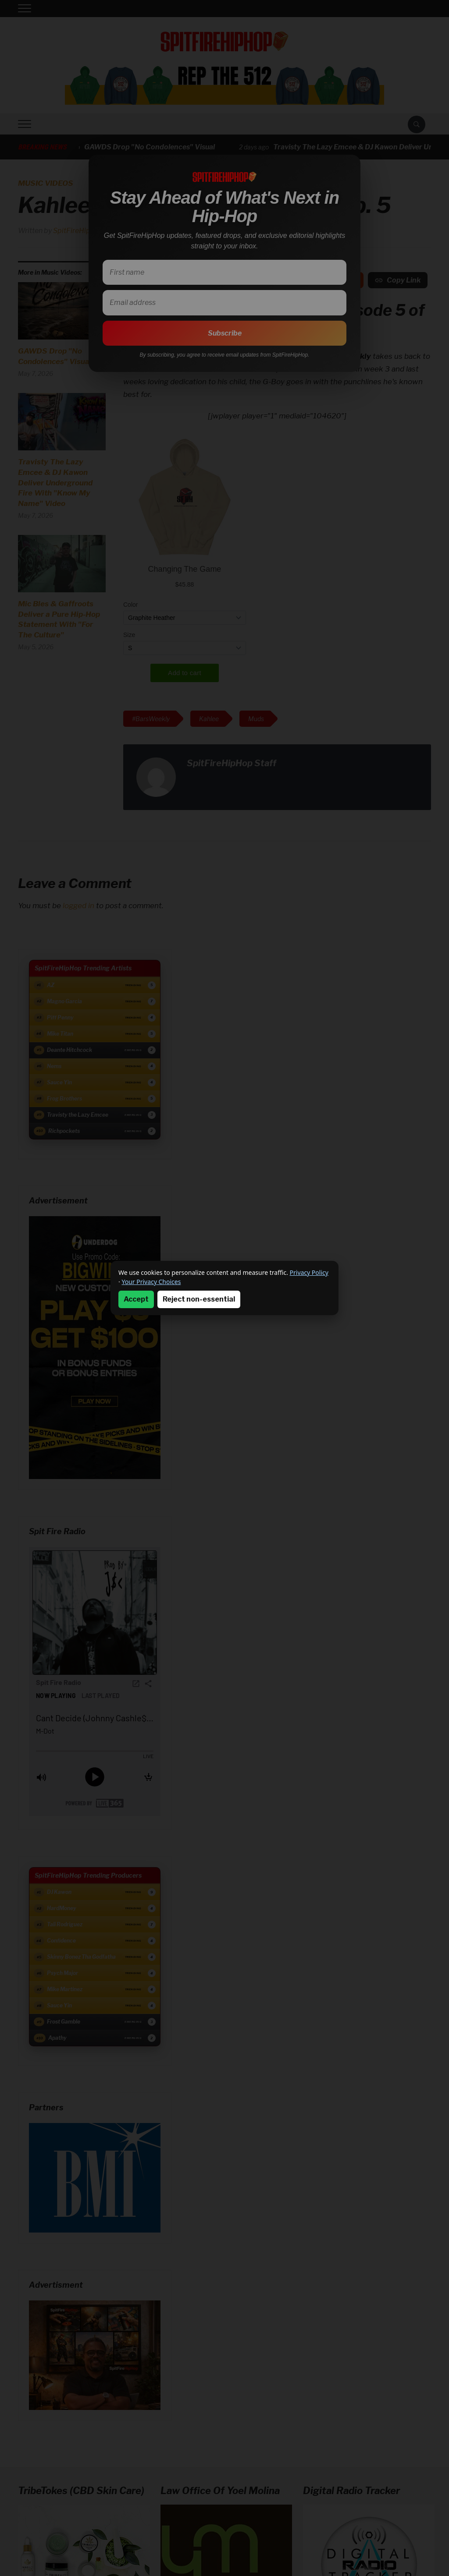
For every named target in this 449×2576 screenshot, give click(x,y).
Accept (136, 1299)
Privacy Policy (309, 1272)
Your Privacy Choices (151, 1281)
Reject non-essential (199, 1299)
